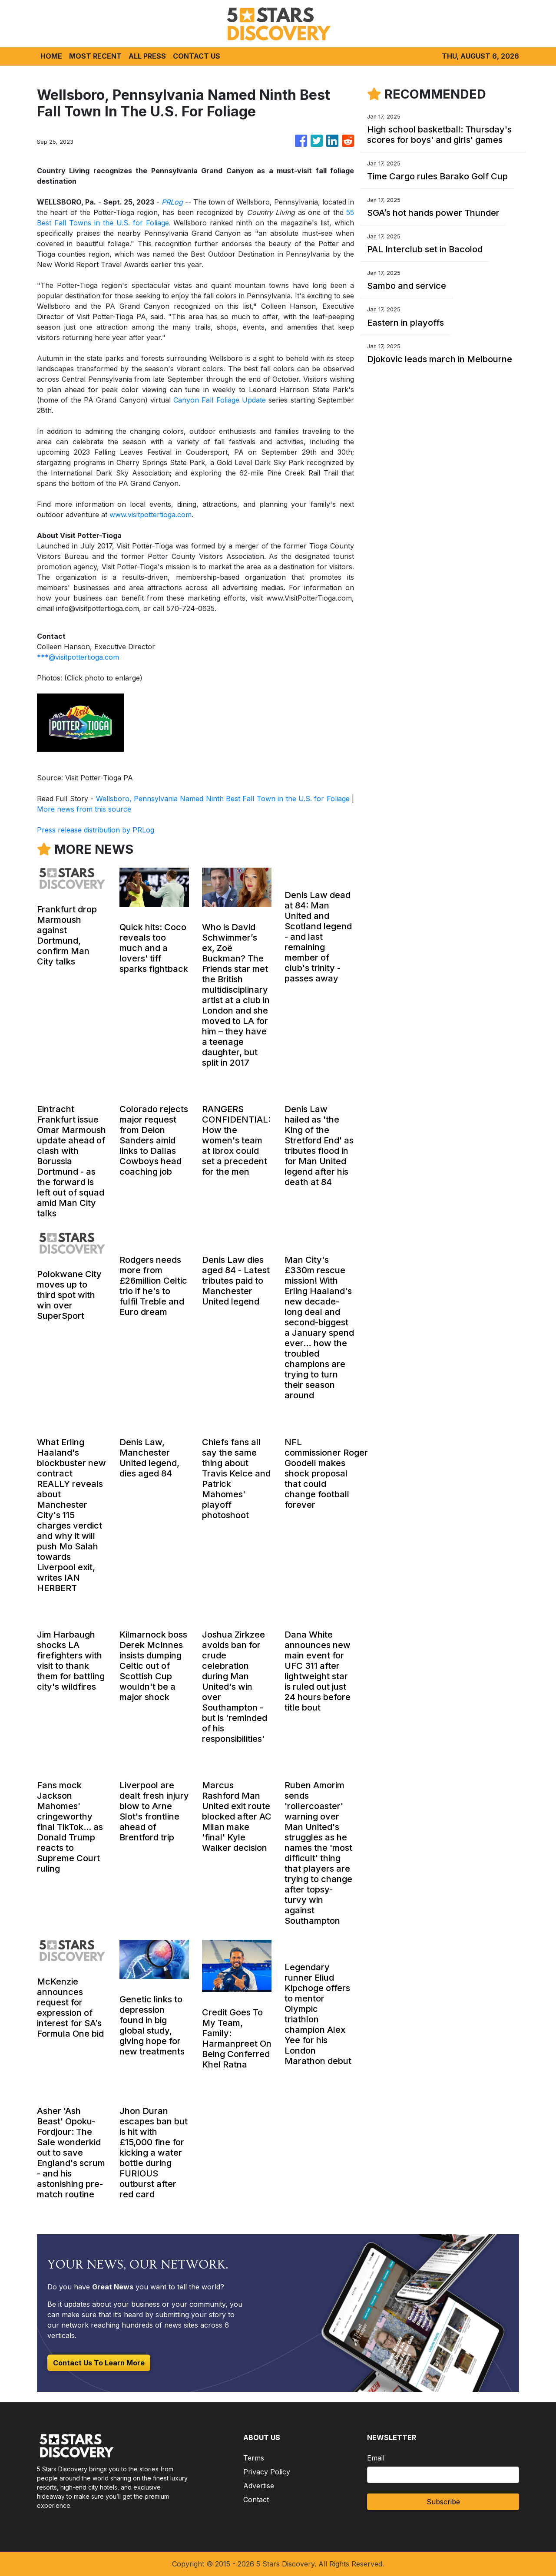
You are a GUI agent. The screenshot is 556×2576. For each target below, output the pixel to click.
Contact (256, 2499)
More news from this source (84, 809)
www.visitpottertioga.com (150, 514)
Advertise (258, 2485)
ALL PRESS (147, 56)
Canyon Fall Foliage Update (219, 400)
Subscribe (443, 2501)
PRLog (172, 202)
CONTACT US (196, 56)
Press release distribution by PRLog (95, 830)
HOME (51, 56)
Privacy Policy (266, 2471)
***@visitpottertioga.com (78, 657)
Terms (253, 2458)
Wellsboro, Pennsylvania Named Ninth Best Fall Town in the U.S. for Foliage (223, 798)
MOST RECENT (95, 56)
